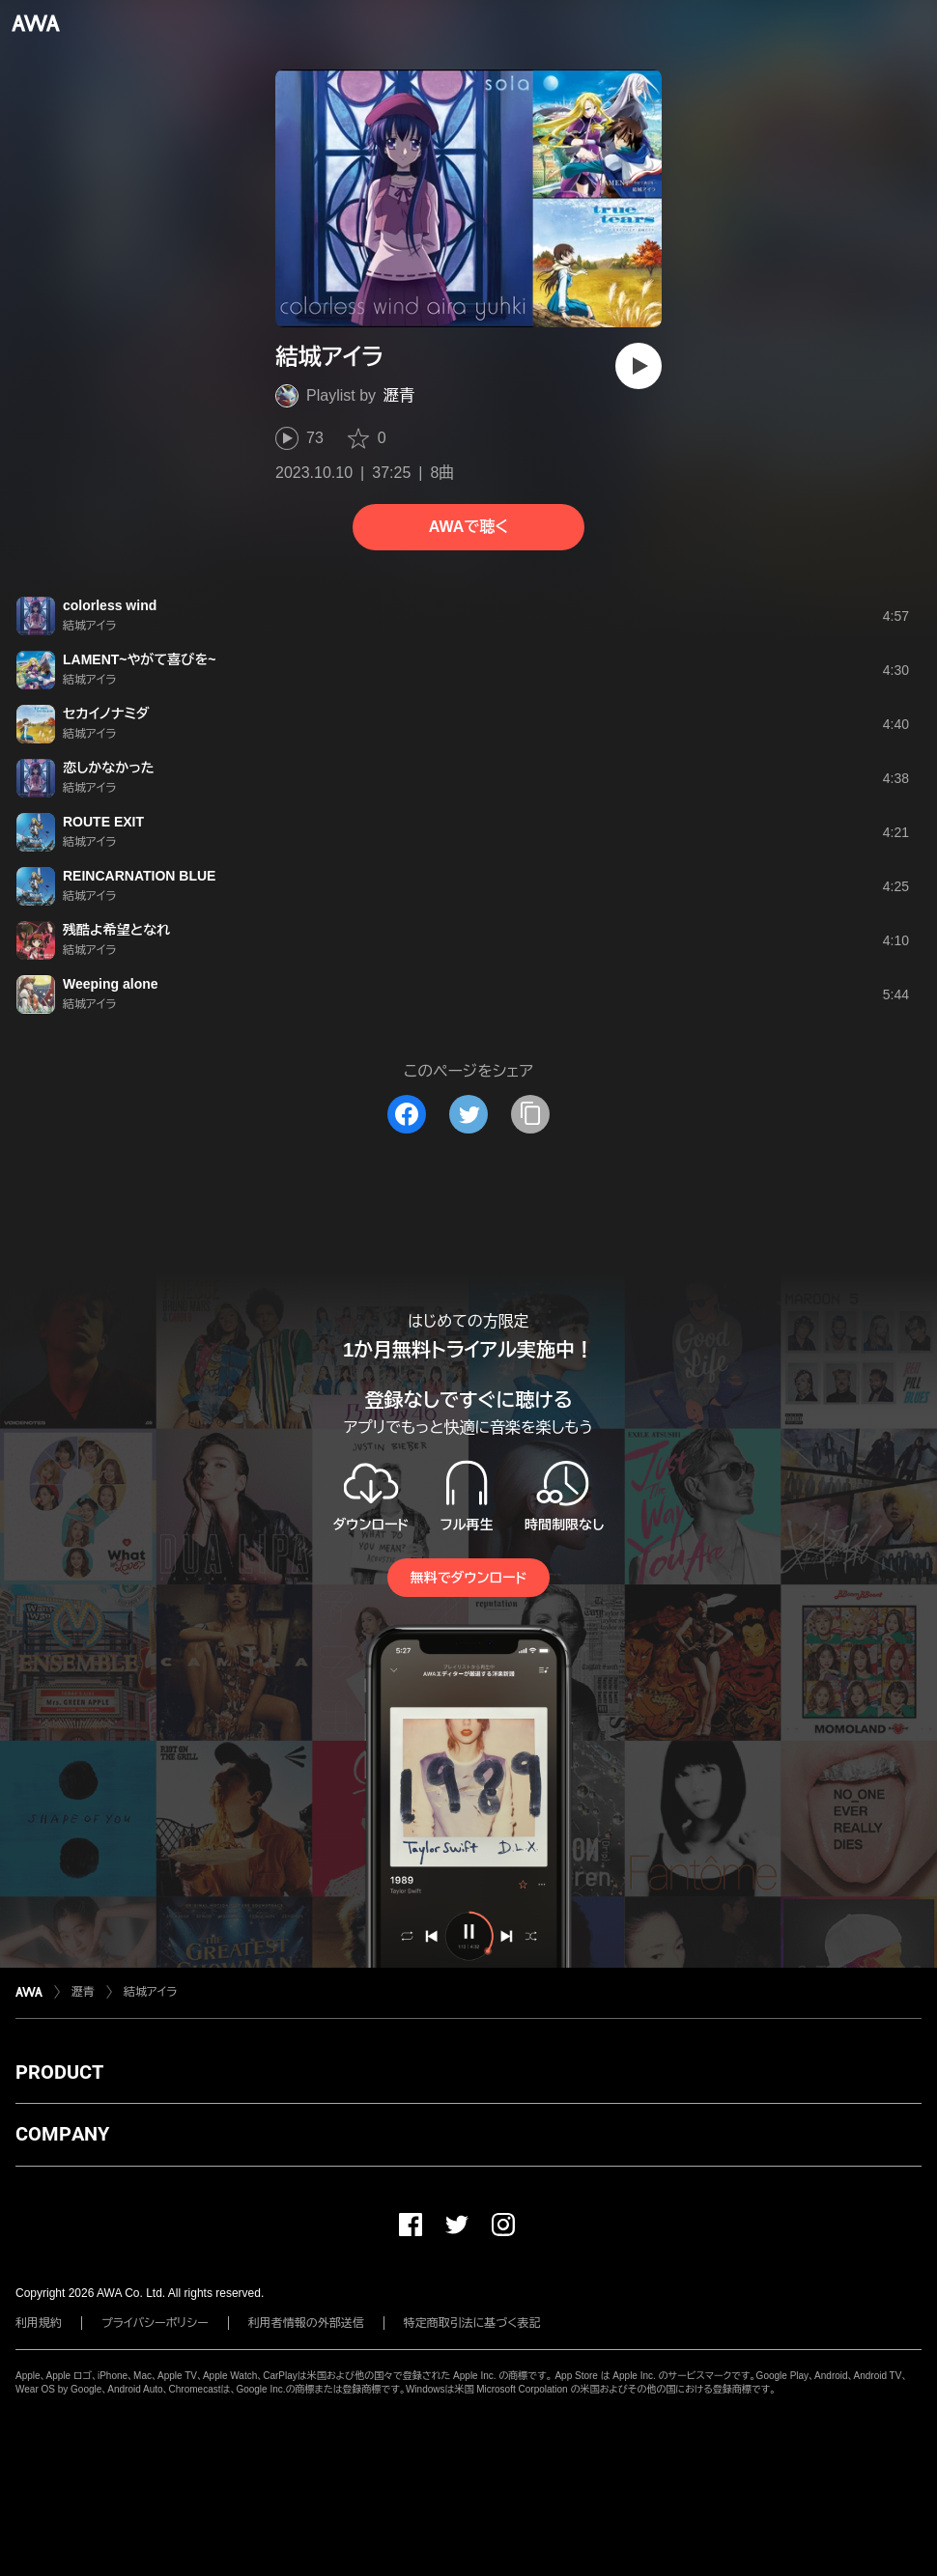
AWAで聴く (468, 526)
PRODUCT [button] (59, 2072)
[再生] (638, 366)
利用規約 (38, 2323)
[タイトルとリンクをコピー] (530, 1114)
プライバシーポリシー (155, 2323)
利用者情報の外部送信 (306, 2323)
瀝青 (398, 395)
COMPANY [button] (62, 2133)
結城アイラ (150, 1992)
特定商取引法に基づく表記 (472, 2323)
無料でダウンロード (468, 1577)
